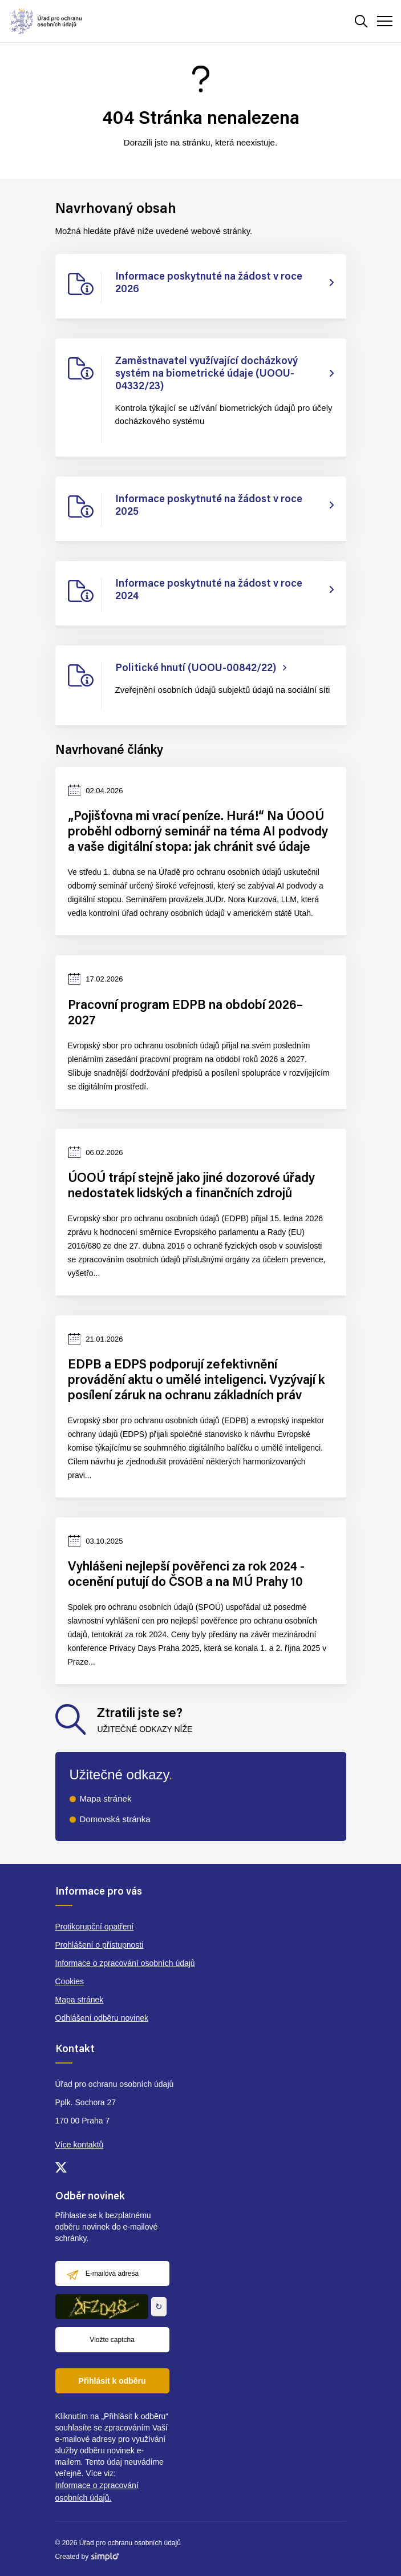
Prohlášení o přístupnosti (99, 1944)
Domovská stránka (115, 1819)
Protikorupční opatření (94, 1926)
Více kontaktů (79, 2144)
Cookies (69, 1981)
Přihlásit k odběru (111, 2380)
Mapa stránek (106, 1798)
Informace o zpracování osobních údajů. (97, 2491)
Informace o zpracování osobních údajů (125, 1963)
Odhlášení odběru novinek (101, 2017)
